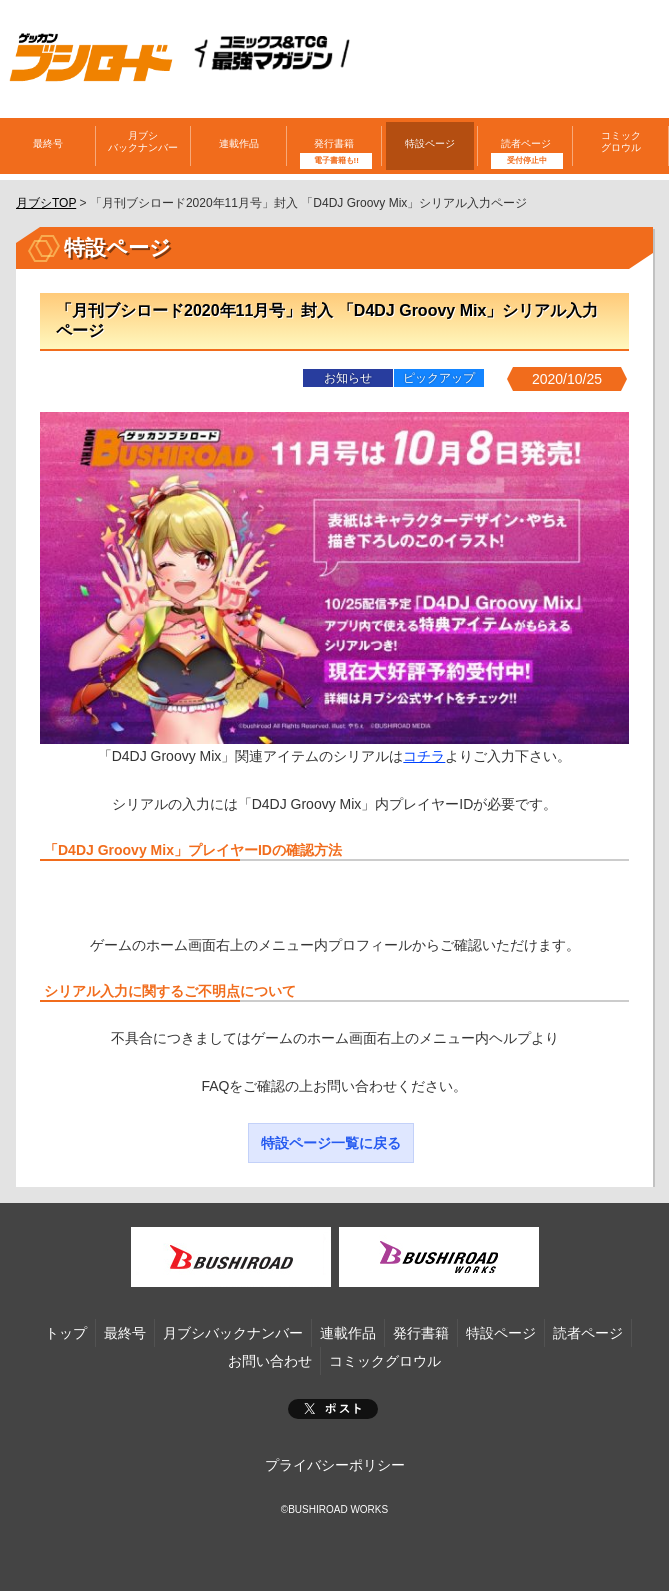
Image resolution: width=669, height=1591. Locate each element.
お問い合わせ (270, 1361)
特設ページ (430, 143)
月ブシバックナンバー (143, 141)
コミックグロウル (621, 141)
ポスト (333, 1409)
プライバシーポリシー (335, 1465)
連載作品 (239, 143)
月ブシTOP (46, 203)
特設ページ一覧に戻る (331, 1143)
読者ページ (526, 143)
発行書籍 (334, 143)
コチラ (424, 756)
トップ (66, 1333)
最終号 (48, 143)
